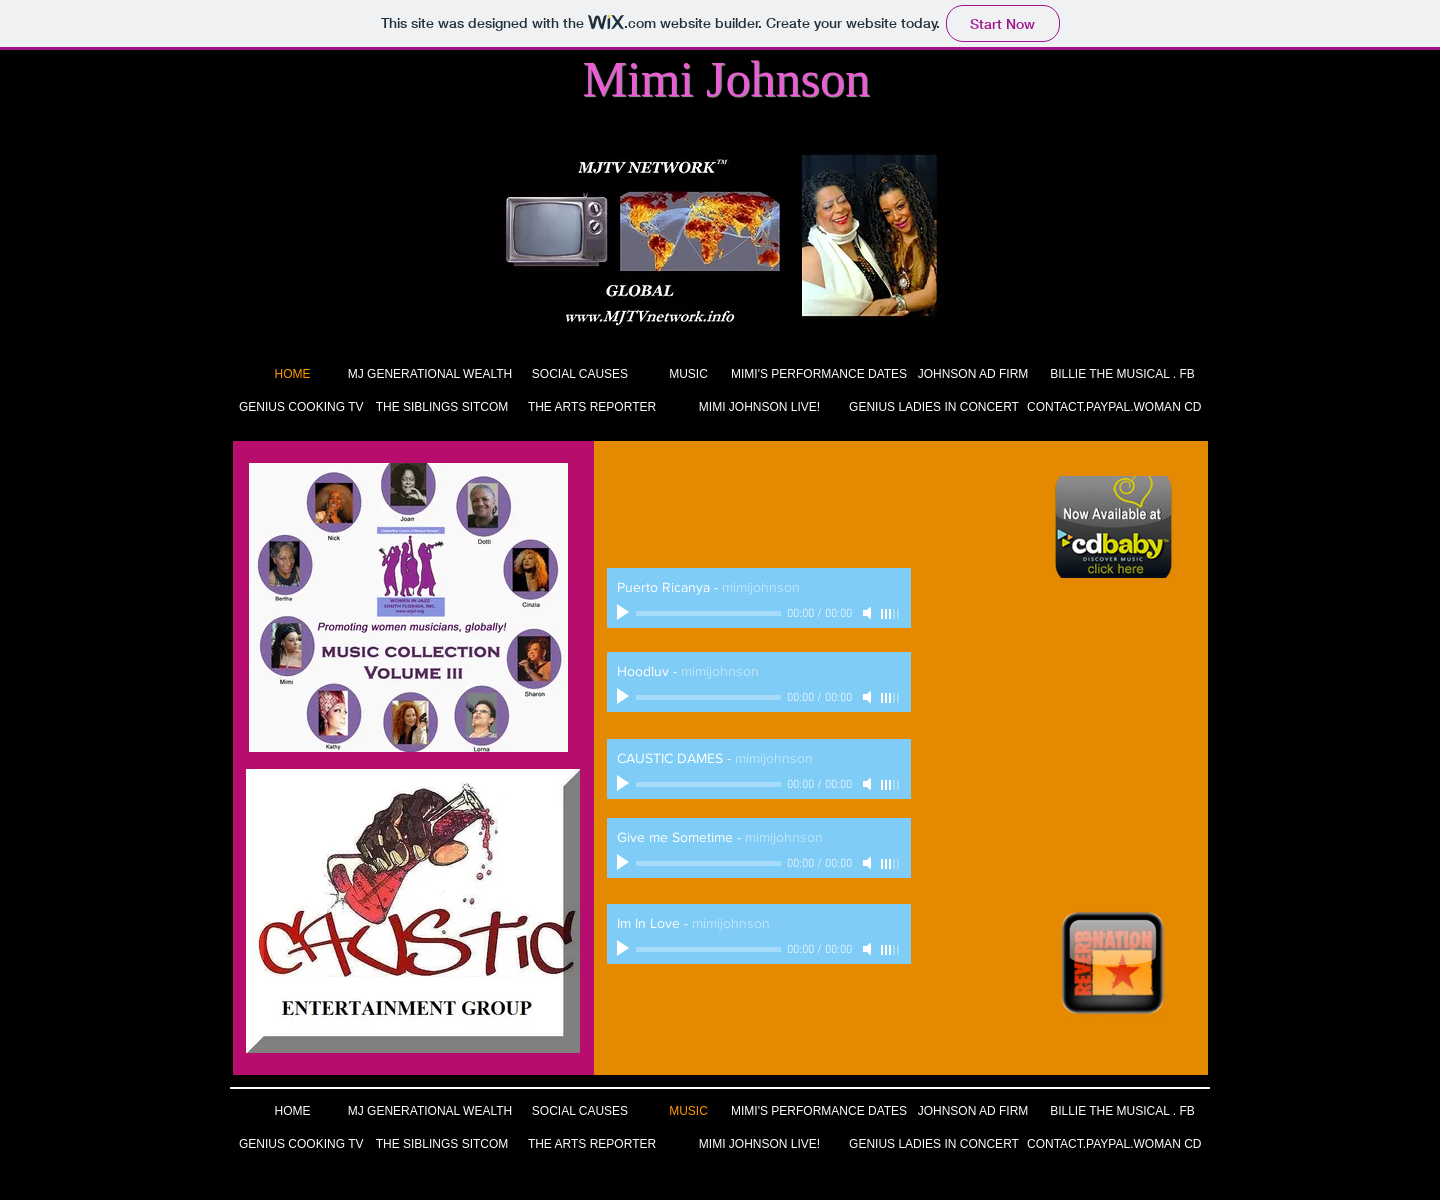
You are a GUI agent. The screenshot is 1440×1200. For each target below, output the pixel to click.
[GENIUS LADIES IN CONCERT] (934, 407)
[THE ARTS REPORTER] (592, 407)
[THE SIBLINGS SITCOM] (442, 407)
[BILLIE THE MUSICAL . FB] (1122, 374)
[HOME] (292, 374)
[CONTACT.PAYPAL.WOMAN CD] (1114, 407)
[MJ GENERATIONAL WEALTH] (430, 374)
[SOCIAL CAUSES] (580, 374)
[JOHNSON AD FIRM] (973, 374)
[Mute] (869, 613)
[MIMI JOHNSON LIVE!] (759, 407)
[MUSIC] (688, 374)
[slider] (891, 614)
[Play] (625, 613)
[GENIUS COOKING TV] (301, 407)
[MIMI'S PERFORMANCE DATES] (819, 374)
